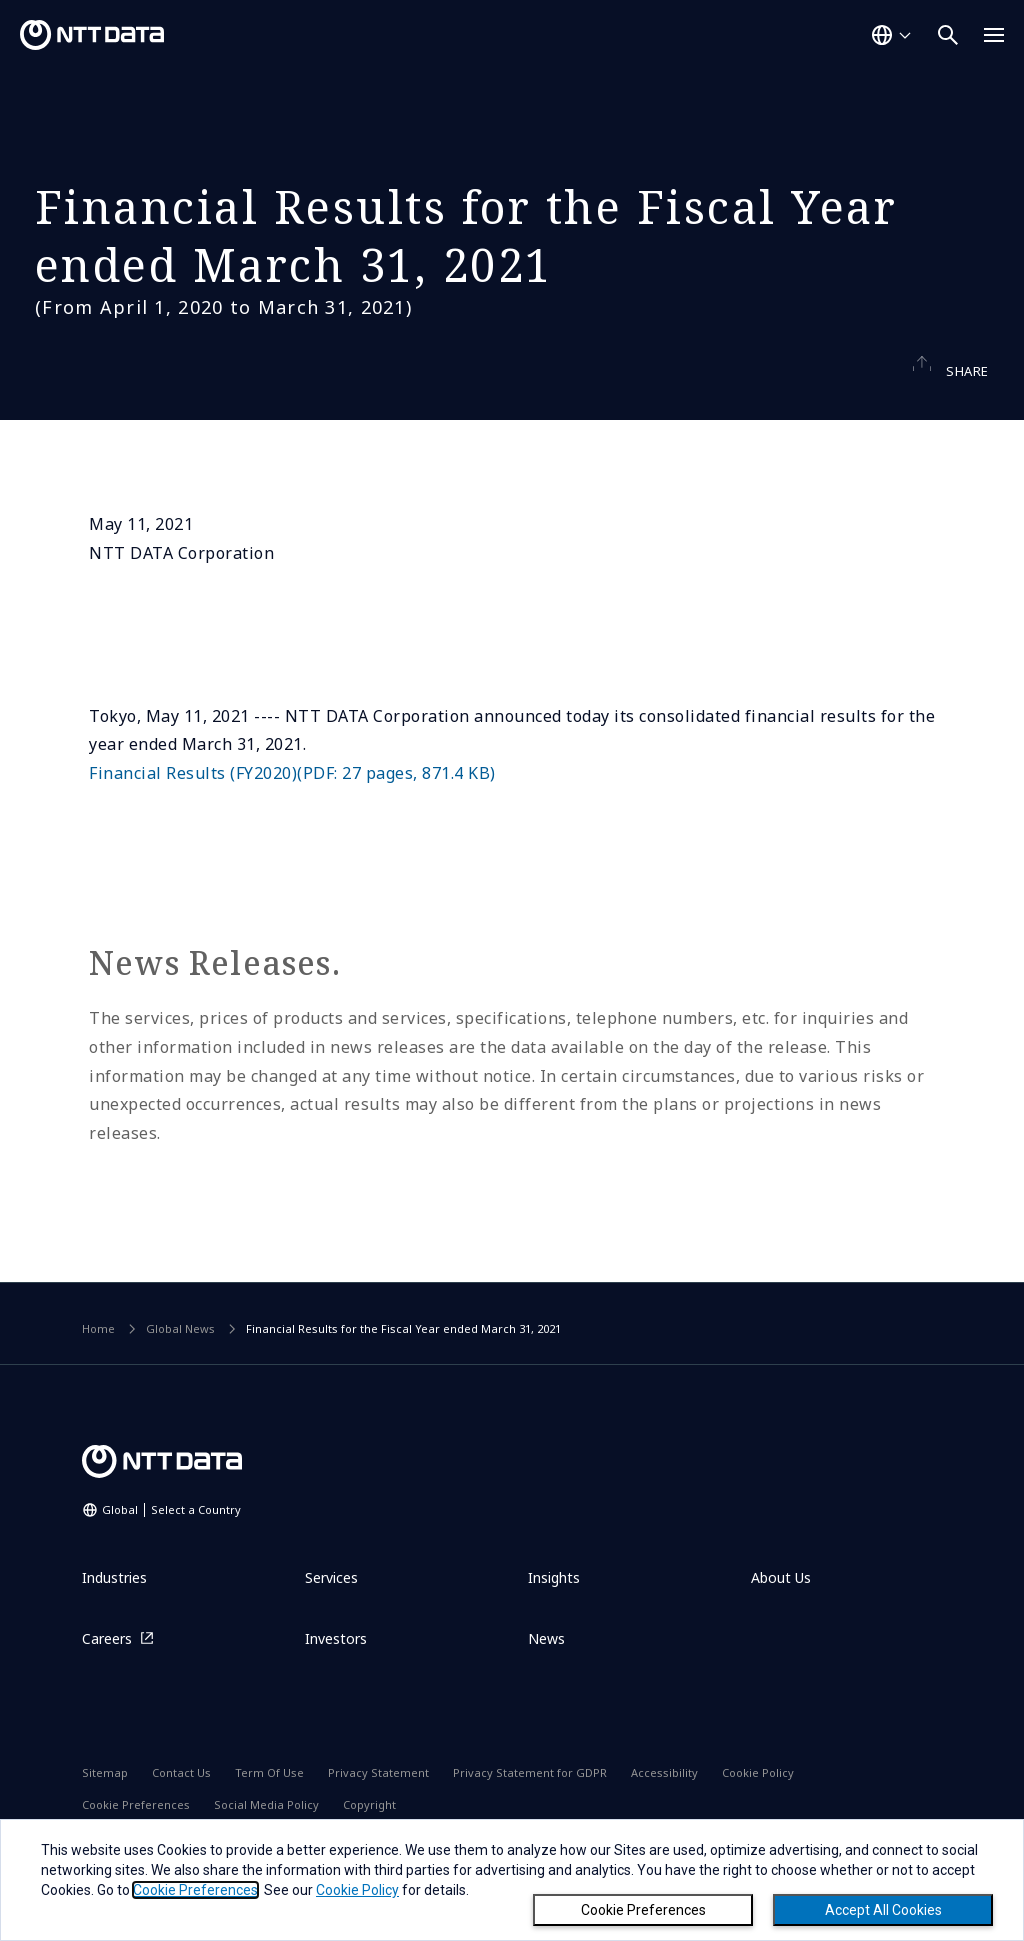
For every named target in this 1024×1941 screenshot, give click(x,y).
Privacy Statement (378, 1811)
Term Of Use (269, 1811)
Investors (336, 1677)
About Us (781, 1616)
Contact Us (181, 1811)
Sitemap (105, 1811)
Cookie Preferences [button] (195, 1890)
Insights (554, 1616)
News (546, 1677)
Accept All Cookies (883, 1910)
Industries (114, 1616)
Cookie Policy (758, 1811)
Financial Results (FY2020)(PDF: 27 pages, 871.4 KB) (292, 812)
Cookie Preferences (643, 1910)
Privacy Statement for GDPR (530, 1811)
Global (171, 1548)
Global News (180, 1367)
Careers (107, 1677)
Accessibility (664, 1811)
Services (331, 1616)
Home (98, 1367)
